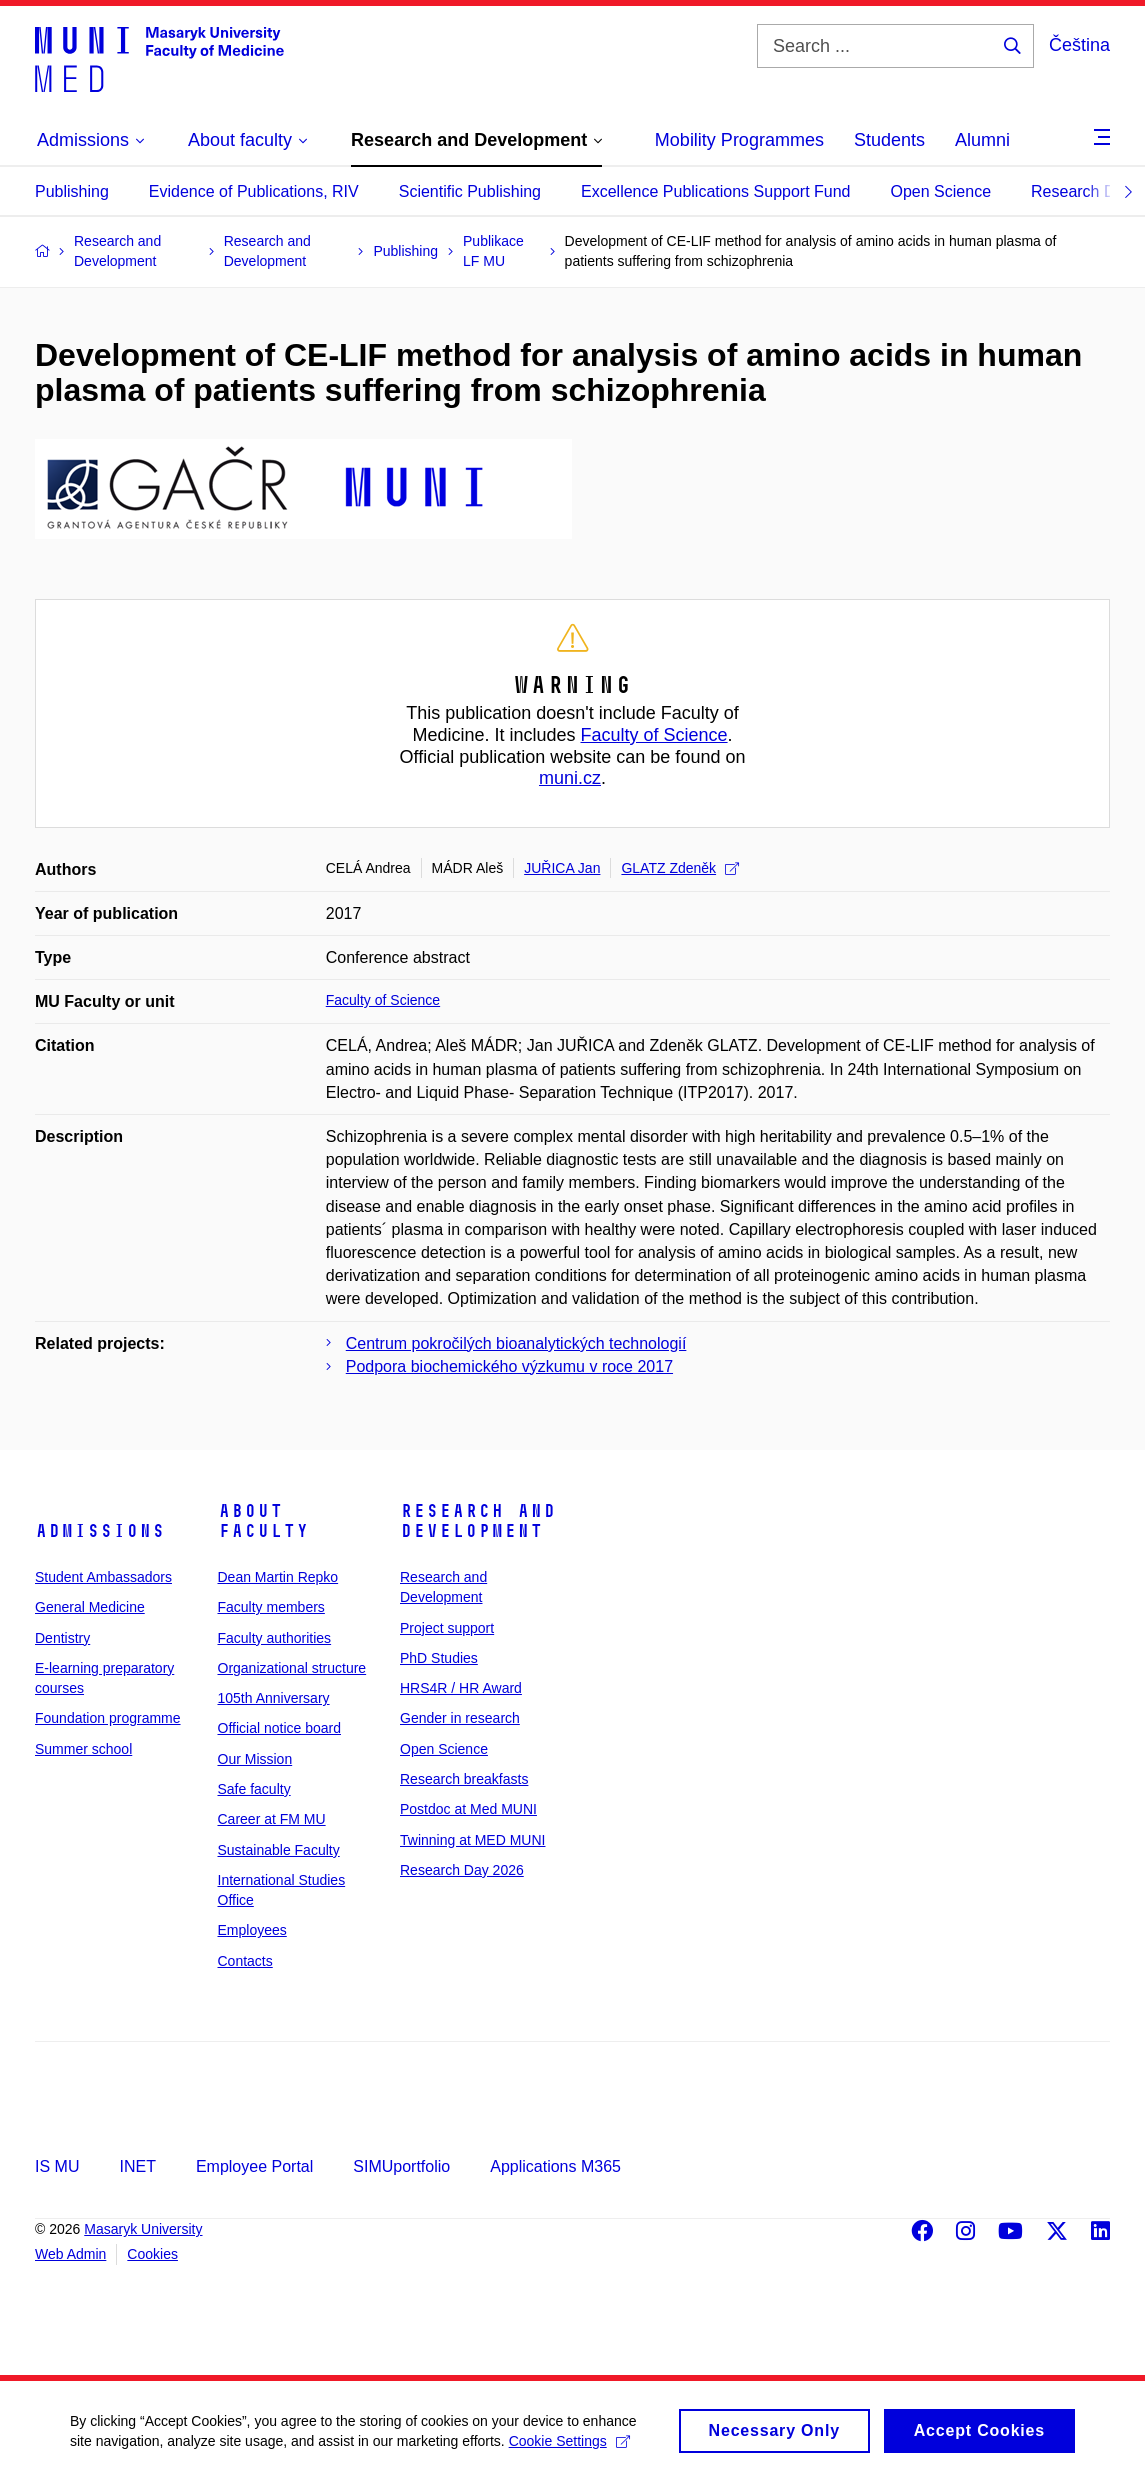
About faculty (263, 1521)
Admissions (100, 1531)
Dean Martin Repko (278, 1577)
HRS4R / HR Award (461, 1688)
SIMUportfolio (401, 2166)
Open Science (941, 191)
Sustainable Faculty (279, 1850)
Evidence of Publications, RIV (254, 191)
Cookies (152, 2254)
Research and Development (478, 1521)
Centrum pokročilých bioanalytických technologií (516, 1343)
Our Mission (255, 1759)
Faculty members (271, 1607)
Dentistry (62, 1638)
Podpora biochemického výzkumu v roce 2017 (509, 1366)
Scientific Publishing (470, 191)
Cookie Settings (569, 2447)
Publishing (72, 191)
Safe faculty (254, 1789)
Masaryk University (143, 2229)
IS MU (57, 2166)
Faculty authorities (275, 1638)
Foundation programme (108, 1718)
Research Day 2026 (462, 1870)
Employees (252, 1930)
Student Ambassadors (103, 1577)
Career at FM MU (272, 1819)
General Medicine (90, 1607)
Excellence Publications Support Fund (716, 191)
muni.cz (570, 778)
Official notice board (279, 1728)
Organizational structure (292, 1668)
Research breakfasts (464, 1779)
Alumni (982, 140)
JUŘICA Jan (562, 868)
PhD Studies (439, 1658)
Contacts (245, 1961)
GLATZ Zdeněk (680, 868)
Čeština (1079, 45)
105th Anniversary (274, 1698)
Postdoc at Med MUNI (468, 1809)
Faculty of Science (654, 735)
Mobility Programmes (739, 140)
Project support (447, 1628)
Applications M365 (555, 2166)
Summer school (83, 1749)
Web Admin (70, 2254)
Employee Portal (254, 2166)
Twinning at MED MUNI (472, 1840)
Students (889, 140)
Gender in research (460, 1718)
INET (137, 2166)
